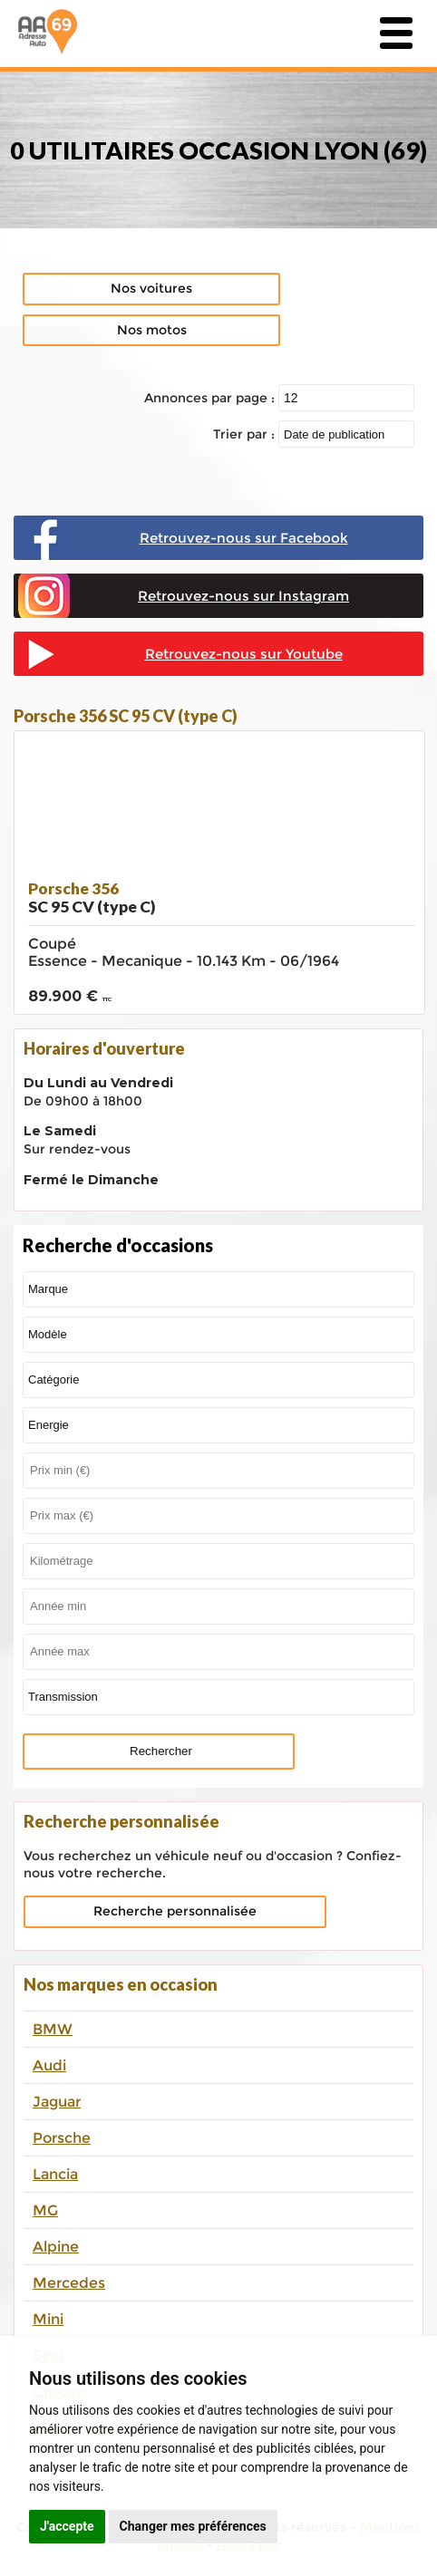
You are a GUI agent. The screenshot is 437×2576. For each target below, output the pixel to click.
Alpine (56, 2246)
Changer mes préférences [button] (193, 2526)
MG (45, 2210)
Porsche (62, 2138)
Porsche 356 (92, 897)
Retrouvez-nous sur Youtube (244, 653)
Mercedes (69, 2282)
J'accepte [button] (67, 2526)
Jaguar (57, 2101)
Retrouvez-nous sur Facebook (244, 537)
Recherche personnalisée (175, 1911)
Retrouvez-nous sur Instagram (243, 595)
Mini (48, 2319)
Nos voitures (151, 288)
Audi (49, 2065)
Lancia (55, 2174)
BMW (53, 2029)
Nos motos (152, 330)
